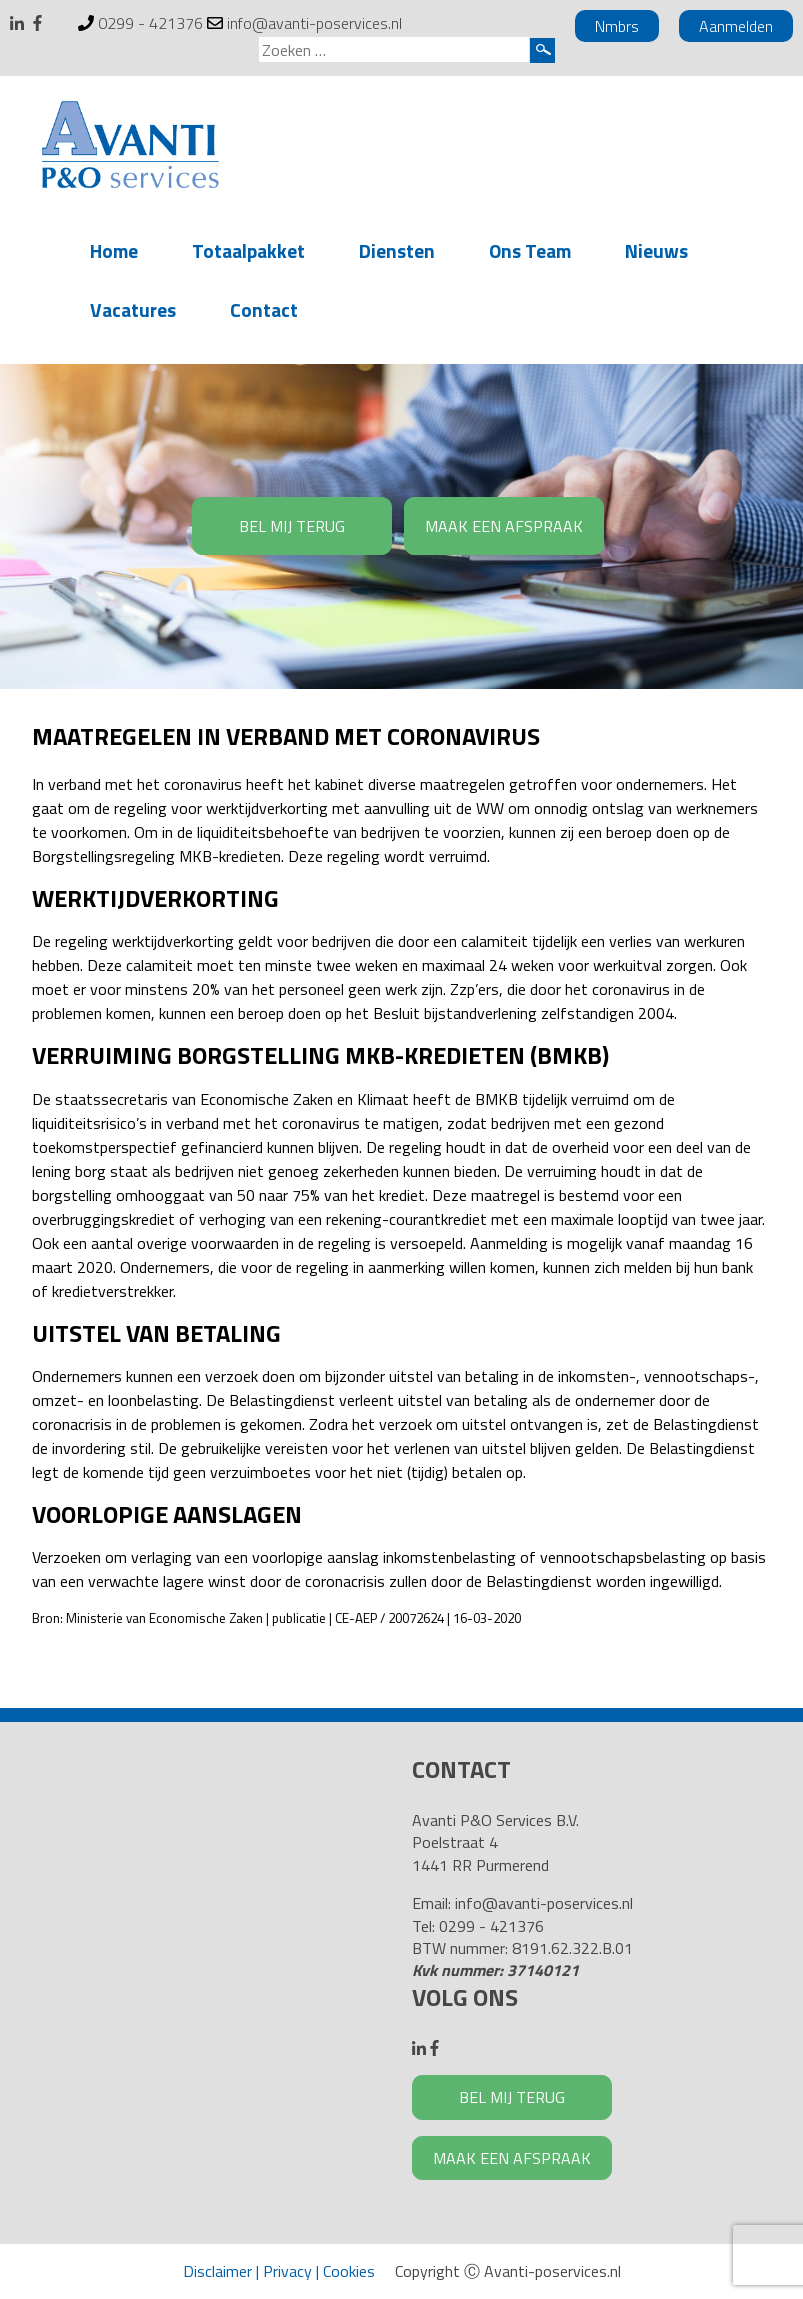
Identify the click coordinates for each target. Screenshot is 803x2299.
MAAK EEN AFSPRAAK (504, 526)
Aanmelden (736, 26)
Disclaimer (217, 2271)
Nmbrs (617, 26)
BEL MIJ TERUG (292, 526)
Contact (264, 309)
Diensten (397, 250)
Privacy (287, 2271)
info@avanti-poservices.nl (314, 23)
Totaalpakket (248, 250)
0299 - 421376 (150, 23)
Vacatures (133, 309)
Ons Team (530, 250)
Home (114, 250)
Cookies (349, 2271)
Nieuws (656, 250)
